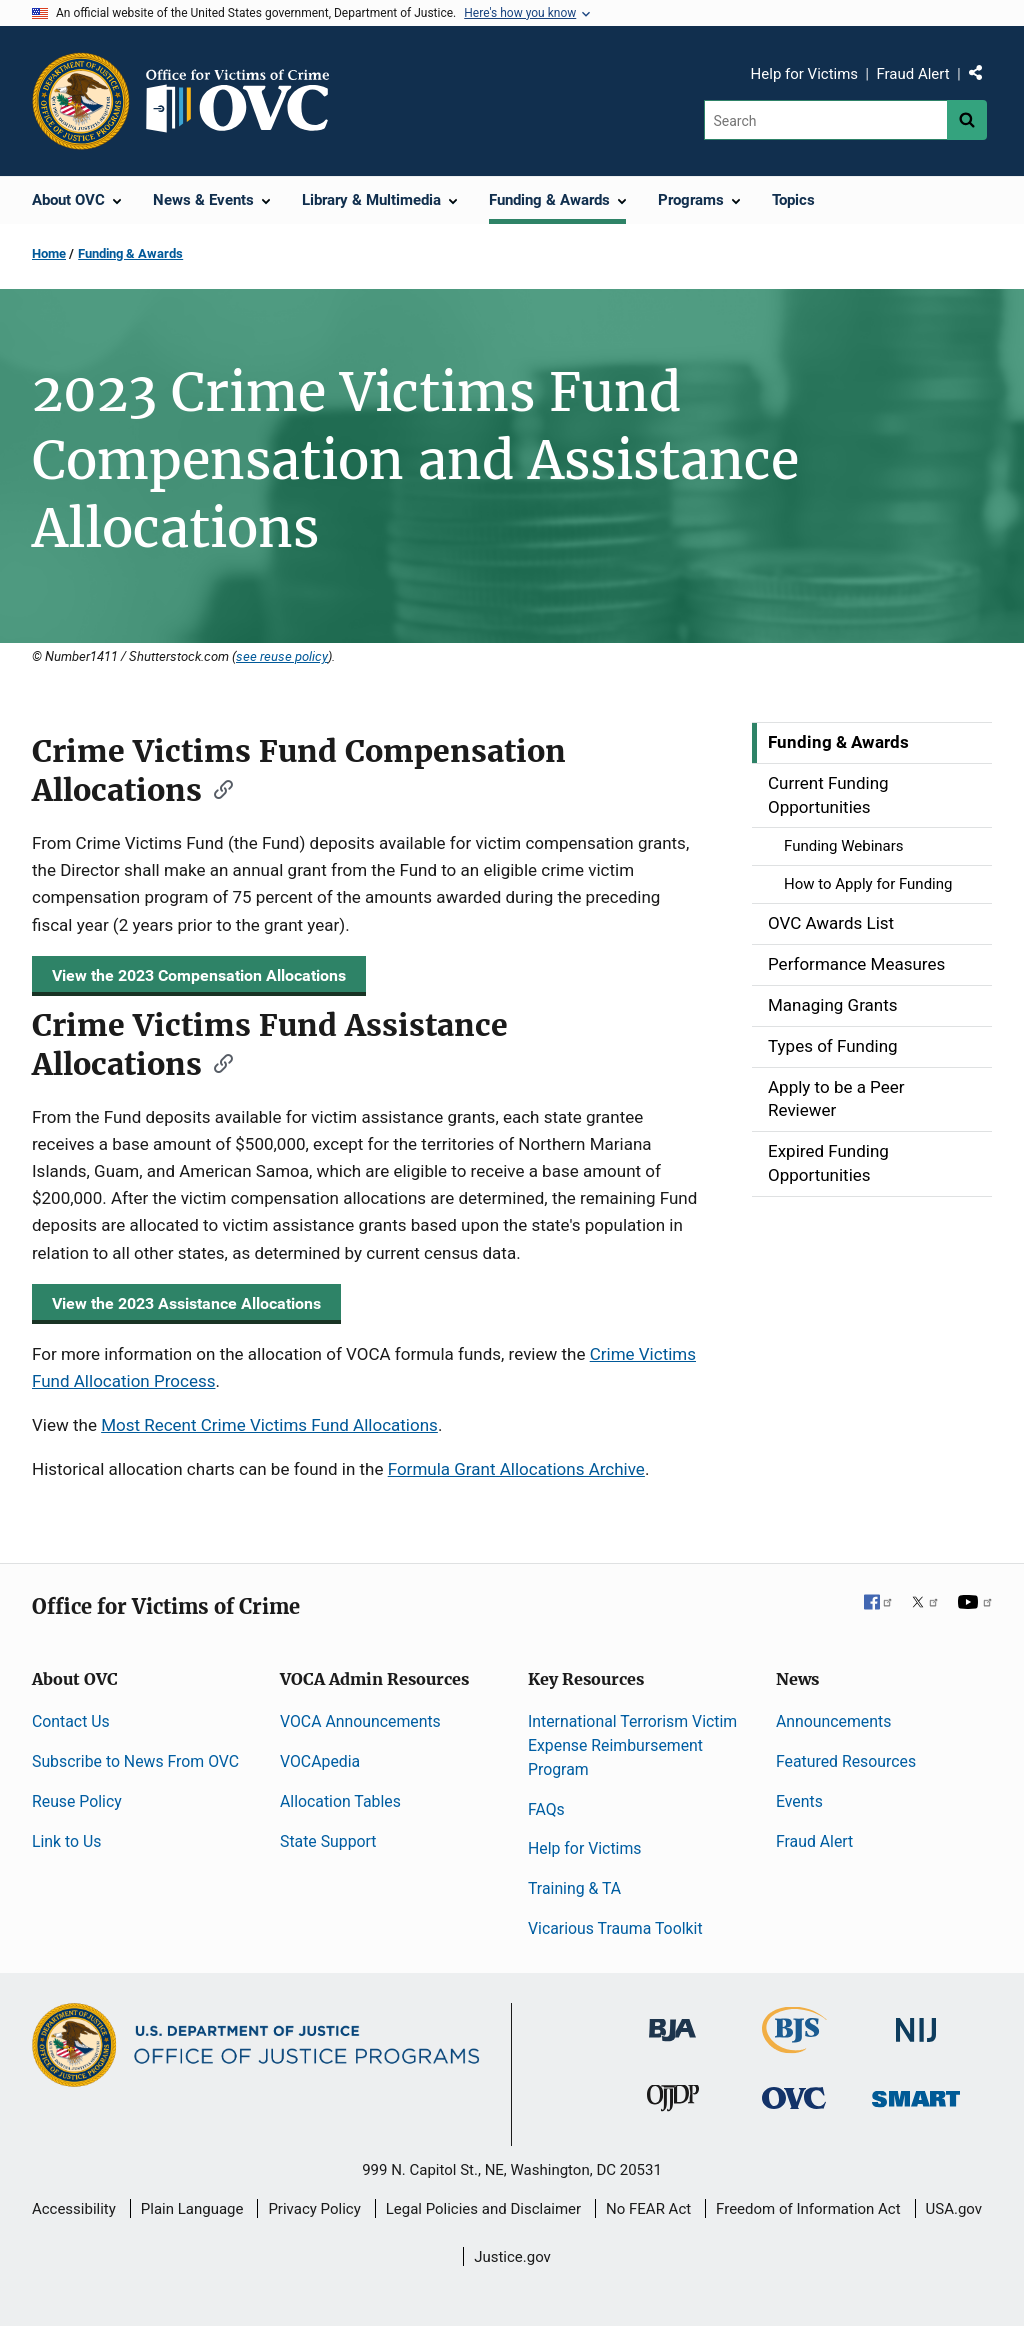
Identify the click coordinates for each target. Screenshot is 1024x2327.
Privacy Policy (314, 2209)
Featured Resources (846, 1761)
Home (49, 253)
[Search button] (967, 120)
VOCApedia (320, 1761)
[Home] (246, 101)
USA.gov (954, 2209)
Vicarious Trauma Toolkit (615, 1928)
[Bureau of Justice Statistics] (794, 2044)
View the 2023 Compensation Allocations (199, 975)
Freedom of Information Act (808, 2209)
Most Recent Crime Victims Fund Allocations (269, 1425)
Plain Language (192, 2209)
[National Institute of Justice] (916, 2021)
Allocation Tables (340, 1801)
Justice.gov (512, 2257)
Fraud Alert (912, 74)
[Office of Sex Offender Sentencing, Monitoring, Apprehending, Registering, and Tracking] (916, 2093)
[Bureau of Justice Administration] (672, 2020)
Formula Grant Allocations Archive (516, 1469)
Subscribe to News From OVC (135, 1761)
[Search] (825, 120)
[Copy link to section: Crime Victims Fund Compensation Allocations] (217, 788)
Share (983, 77)
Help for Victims (805, 74)
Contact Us (71, 1721)
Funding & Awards (130, 253)
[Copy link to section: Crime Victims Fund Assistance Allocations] (217, 1062)
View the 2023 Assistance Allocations (186, 1303)
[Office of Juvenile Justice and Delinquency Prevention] (673, 2102)
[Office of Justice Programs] (81, 101)
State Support (328, 1841)
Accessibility (74, 2209)
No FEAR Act (648, 2209)
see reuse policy (282, 656)
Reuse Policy (77, 1801)
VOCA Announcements (360, 1721)
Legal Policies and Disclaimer (483, 2209)
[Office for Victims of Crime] (794, 2097)
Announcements (833, 1721)
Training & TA (574, 1888)
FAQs (546, 1809)
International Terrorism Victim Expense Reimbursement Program (632, 1745)
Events (799, 1801)
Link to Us (66, 1841)
